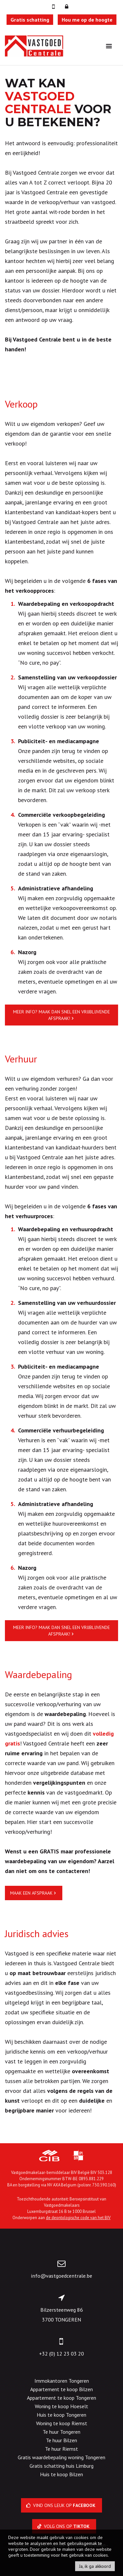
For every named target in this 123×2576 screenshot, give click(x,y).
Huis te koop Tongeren (61, 2414)
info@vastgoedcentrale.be (61, 2275)
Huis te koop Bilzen (61, 2474)
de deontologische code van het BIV (78, 2217)
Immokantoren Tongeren (61, 2380)
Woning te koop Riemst (61, 2423)
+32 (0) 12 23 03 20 (61, 2353)
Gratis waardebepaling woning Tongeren (61, 2457)
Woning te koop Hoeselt (61, 2406)
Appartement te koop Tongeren (61, 2397)
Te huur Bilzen (61, 2440)
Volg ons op (64, 2526)
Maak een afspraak (31, 1893)
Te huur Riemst (61, 2448)
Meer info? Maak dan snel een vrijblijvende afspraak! (61, 1015)
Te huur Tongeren (61, 2431)
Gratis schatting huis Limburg (61, 2465)
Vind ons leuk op (61, 2505)
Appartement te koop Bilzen (61, 2389)
